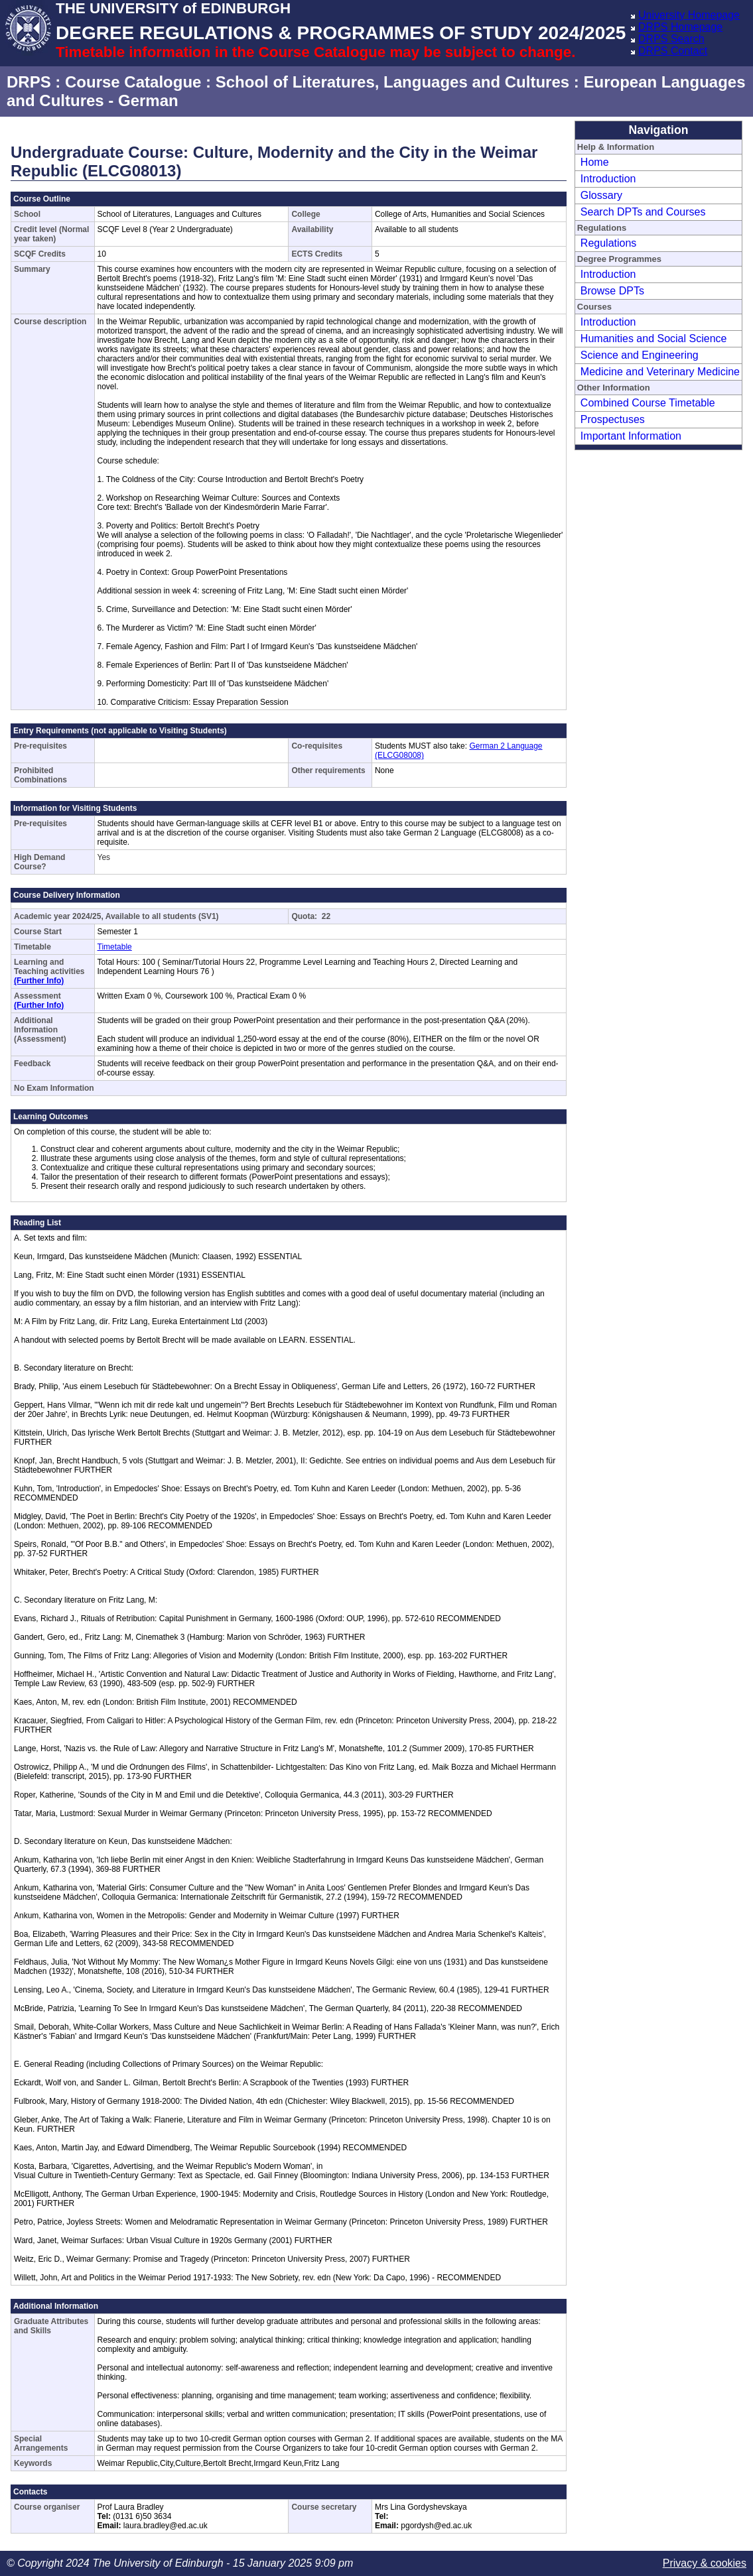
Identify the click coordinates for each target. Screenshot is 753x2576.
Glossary (601, 195)
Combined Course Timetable (648, 402)
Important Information (631, 436)
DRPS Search (671, 38)
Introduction (608, 178)
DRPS (29, 82)
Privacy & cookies (704, 2563)
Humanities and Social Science (654, 338)
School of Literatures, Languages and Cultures (392, 82)
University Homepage (689, 15)
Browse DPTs (612, 290)
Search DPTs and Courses (643, 211)
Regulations (609, 243)
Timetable (115, 946)
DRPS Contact (672, 50)
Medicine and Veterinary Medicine (660, 371)
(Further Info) (39, 980)
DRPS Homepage (680, 26)
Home (595, 162)
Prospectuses (613, 419)
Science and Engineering (640, 355)
